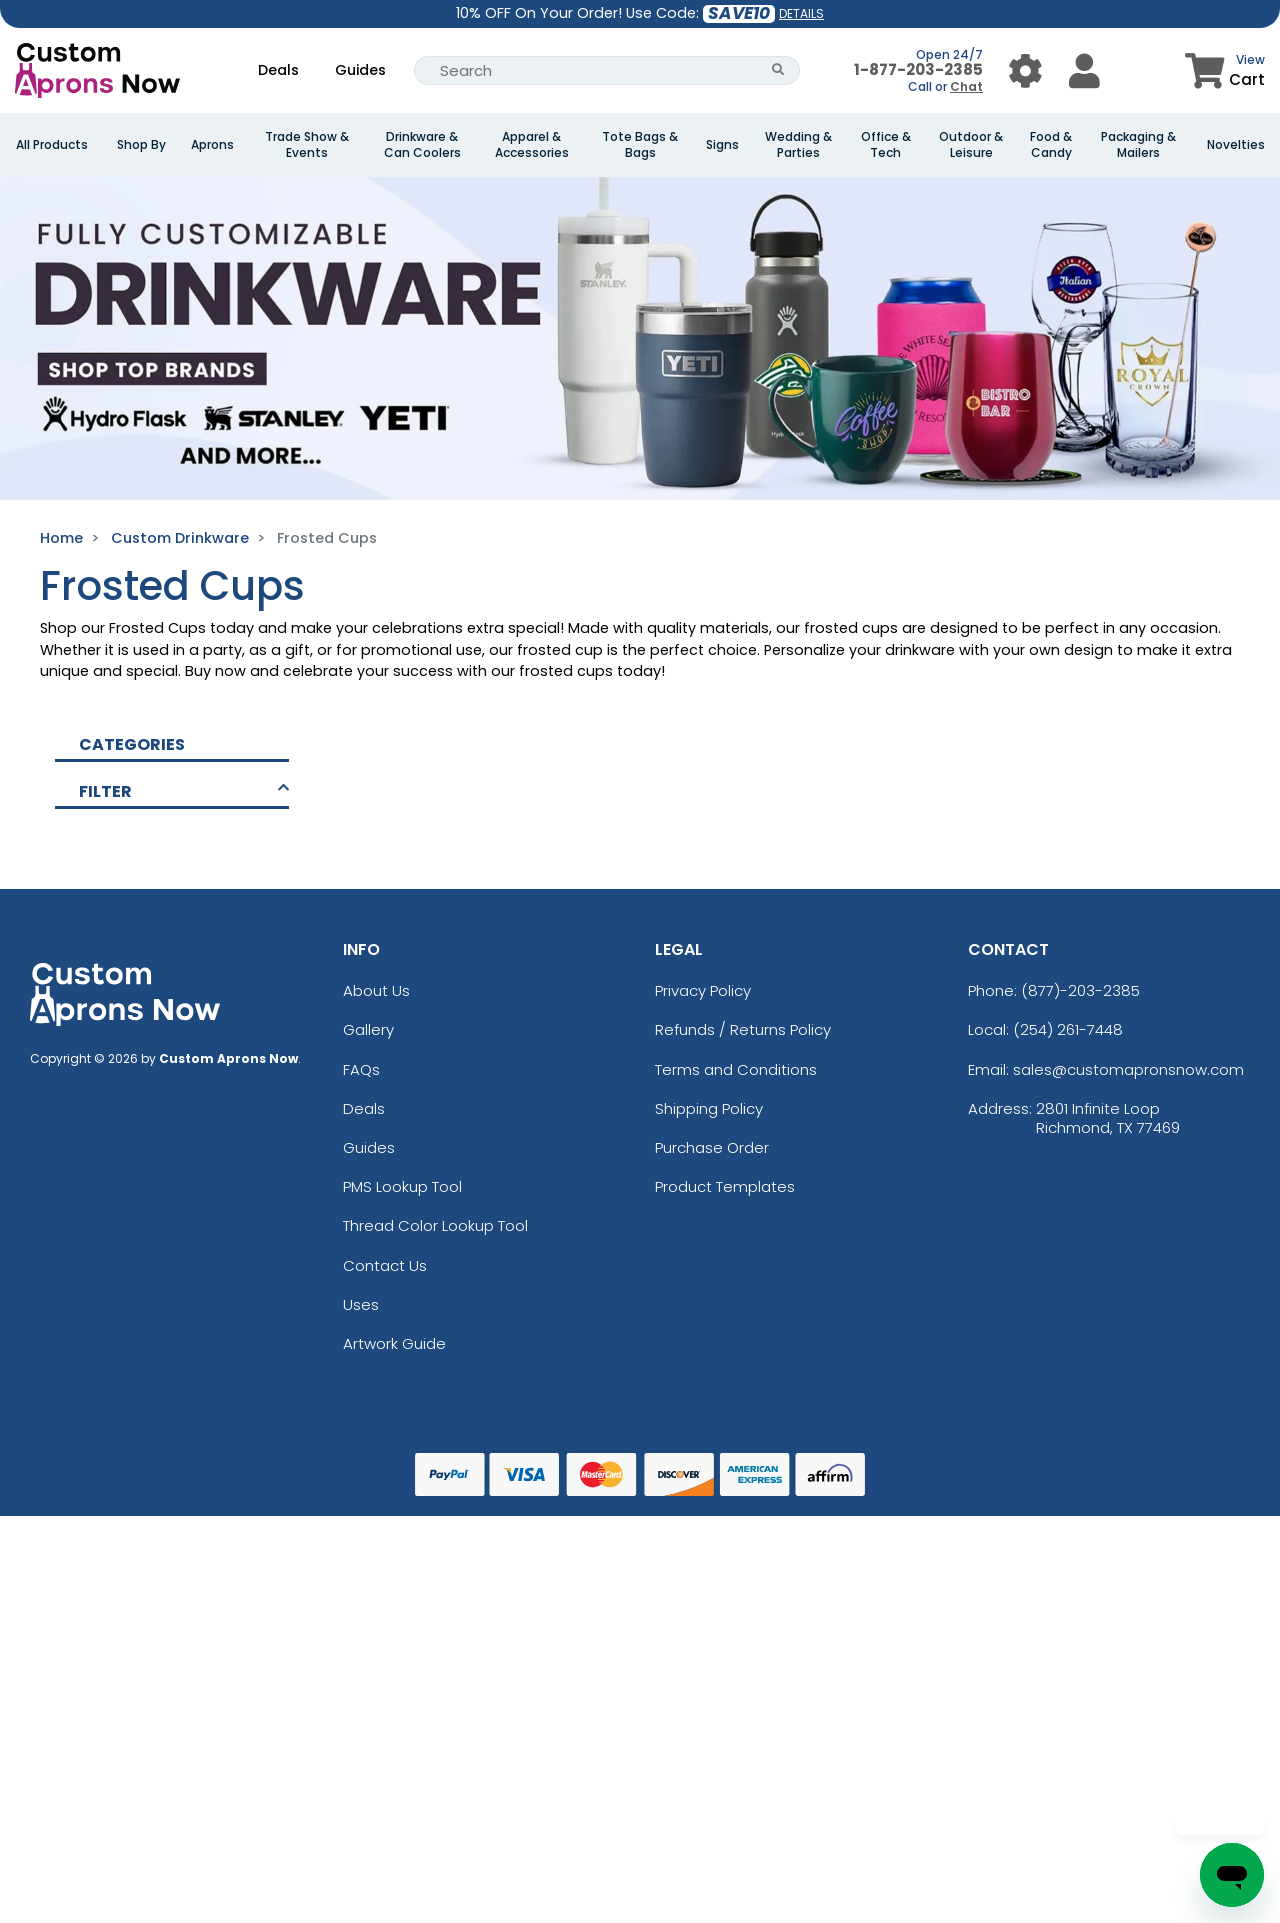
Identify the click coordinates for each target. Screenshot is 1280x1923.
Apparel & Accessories (532, 145)
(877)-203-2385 (1080, 990)
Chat (966, 86)
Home (61, 538)
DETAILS (801, 13)
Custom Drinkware (180, 538)
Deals (278, 70)
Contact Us (385, 1265)
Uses (361, 1304)
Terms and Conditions (736, 1069)
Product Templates (725, 1186)
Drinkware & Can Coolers (422, 145)
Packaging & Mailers (1138, 145)
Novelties (1236, 145)
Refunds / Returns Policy (743, 1029)
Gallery (368, 1029)
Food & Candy (1051, 145)
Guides (360, 70)
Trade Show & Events (307, 145)
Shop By (141, 145)
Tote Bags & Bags (640, 145)
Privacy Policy (703, 990)
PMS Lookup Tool (402, 1186)
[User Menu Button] (1025, 70)
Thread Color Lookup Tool (435, 1225)
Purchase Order (712, 1147)
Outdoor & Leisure (971, 145)
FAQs (361, 1069)
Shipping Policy (709, 1108)
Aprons (212, 145)
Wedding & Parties (798, 145)
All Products (52, 145)
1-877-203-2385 (918, 69)
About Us (376, 990)
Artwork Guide (394, 1343)
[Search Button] (778, 70)
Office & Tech (886, 145)
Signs (722, 145)
